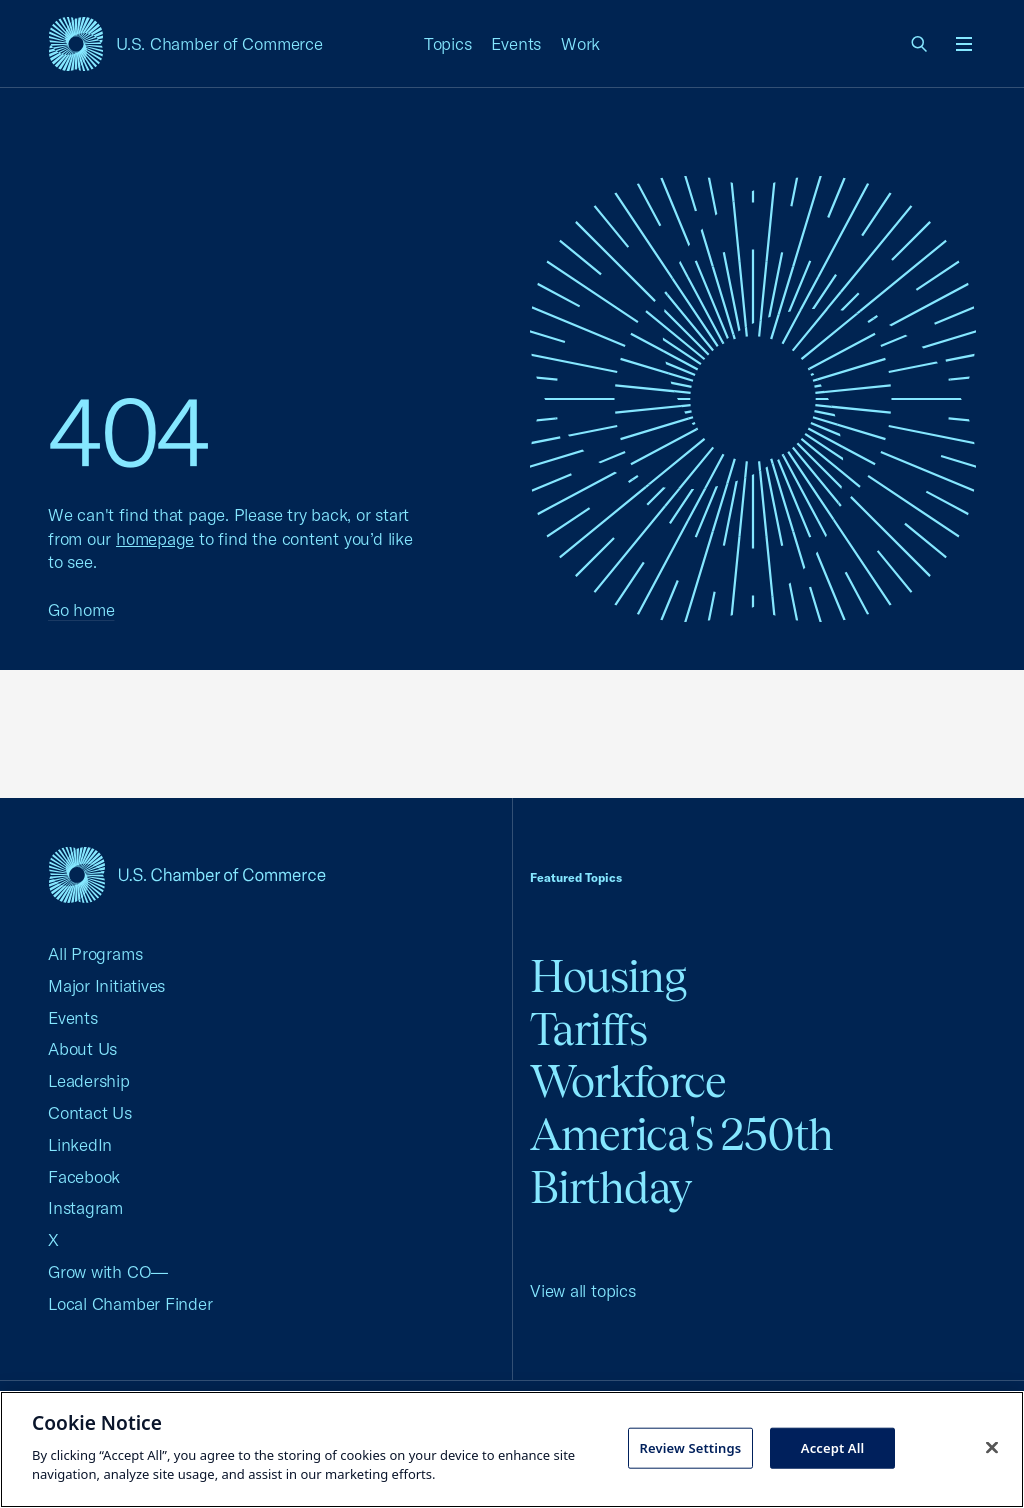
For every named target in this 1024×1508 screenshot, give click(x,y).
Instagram (85, 1207)
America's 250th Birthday (681, 1161)
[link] (920, 44)
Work (580, 43)
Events (516, 43)
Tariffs (588, 1029)
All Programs (95, 953)
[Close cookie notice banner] (992, 1447)
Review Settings (690, 1447)
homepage (155, 538)
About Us (82, 1048)
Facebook (84, 1176)
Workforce (628, 1081)
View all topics (583, 1290)
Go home (81, 609)
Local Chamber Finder (130, 1303)
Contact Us (90, 1112)
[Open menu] (964, 44)
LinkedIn (80, 1144)
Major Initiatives (106, 985)
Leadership (89, 1080)
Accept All (833, 1447)
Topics (448, 43)
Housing (608, 976)
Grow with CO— (108, 1271)
